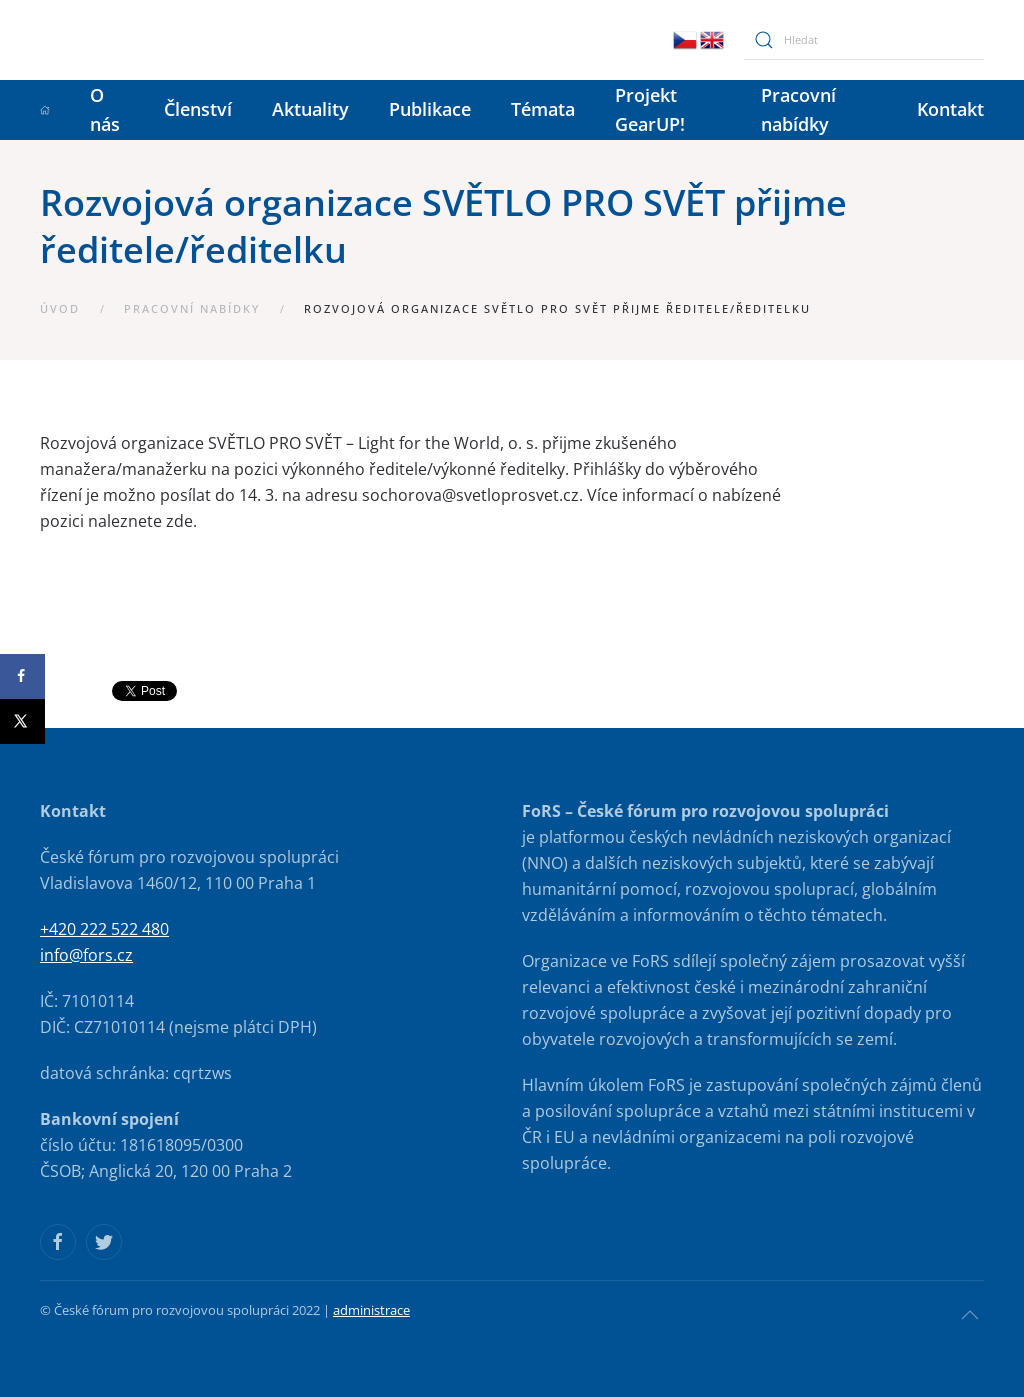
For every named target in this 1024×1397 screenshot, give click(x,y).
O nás (105, 109)
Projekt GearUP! (650, 109)
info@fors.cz (86, 955)
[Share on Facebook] (22, 676)
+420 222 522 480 (104, 929)
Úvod (60, 308)
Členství (198, 109)
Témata (543, 109)
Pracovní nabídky (798, 109)
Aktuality (310, 109)
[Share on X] (22, 721)
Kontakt (950, 109)
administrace (371, 1310)
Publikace (430, 109)
